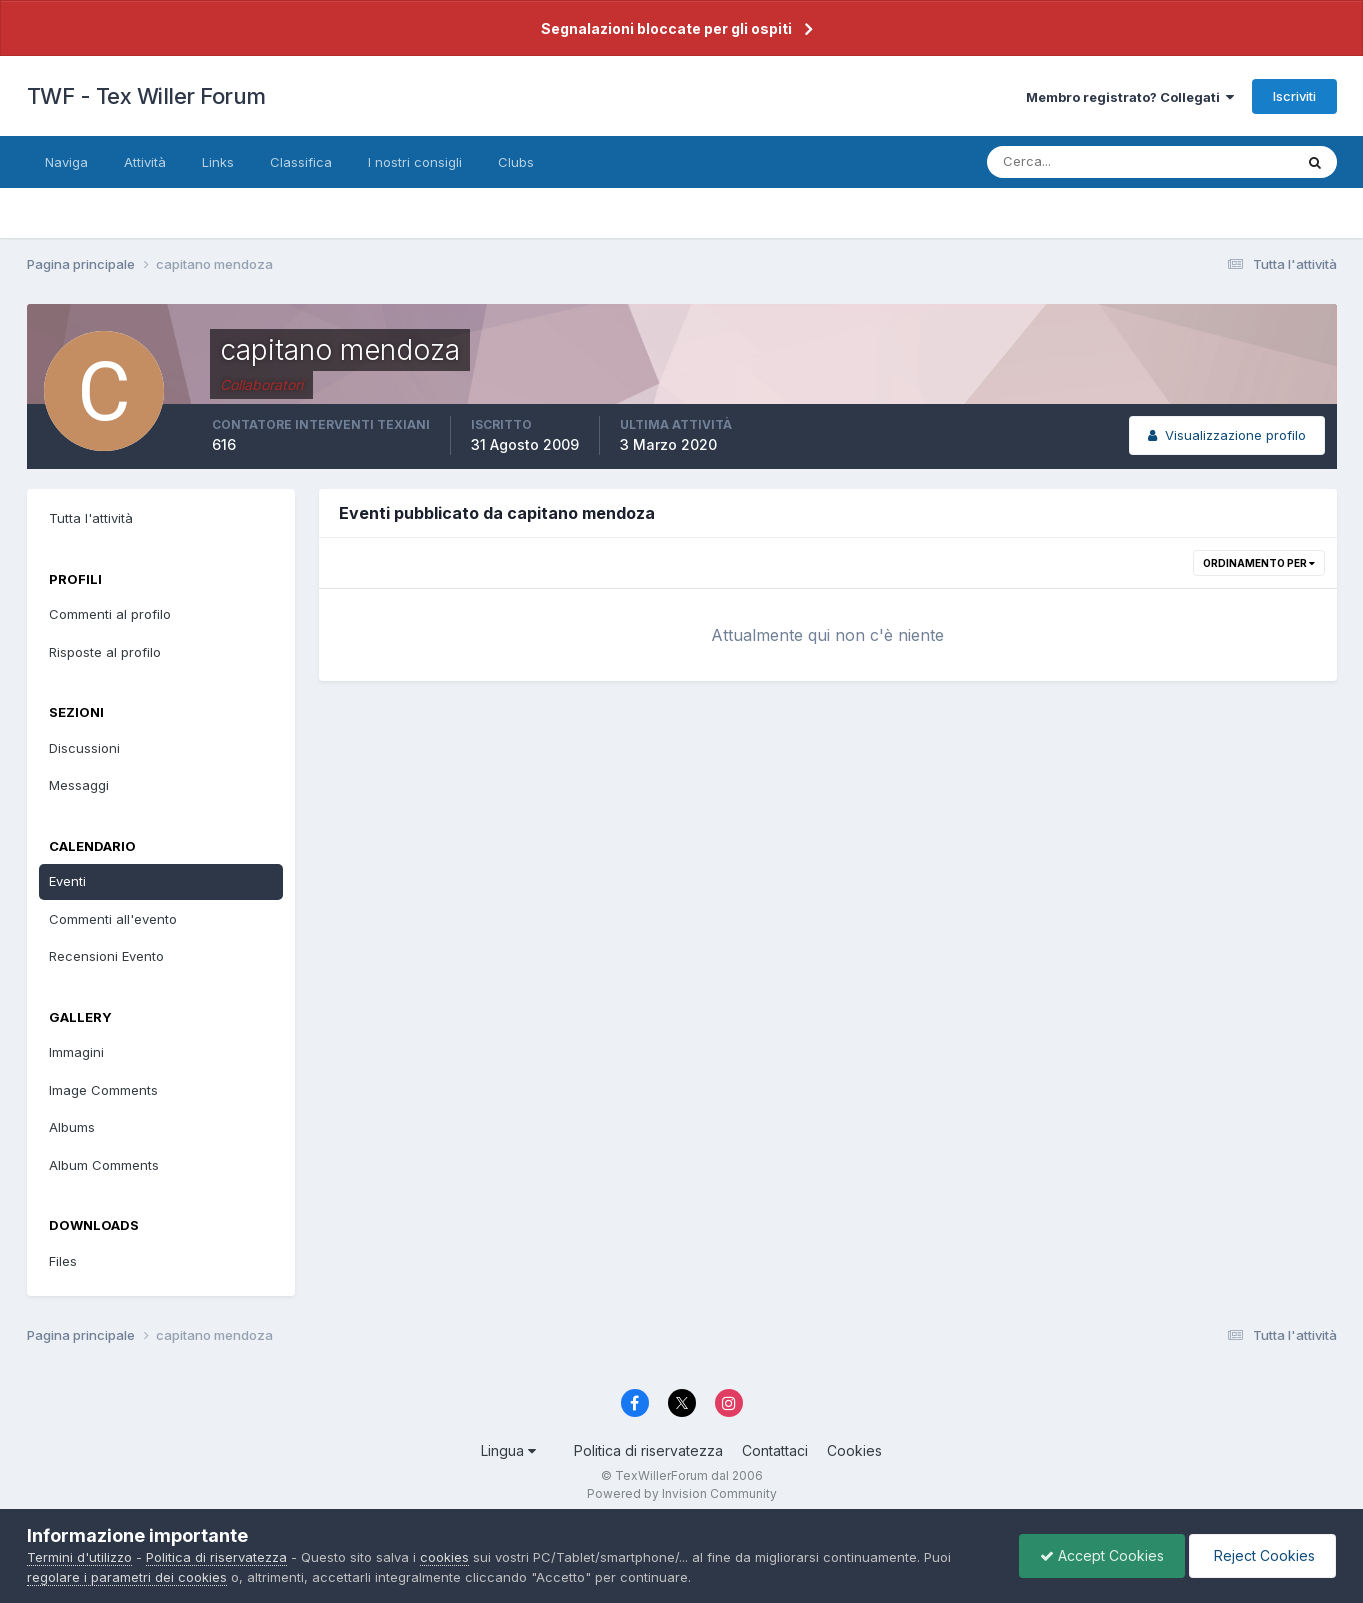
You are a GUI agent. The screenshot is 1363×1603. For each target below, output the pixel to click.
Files (63, 1261)
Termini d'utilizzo (79, 1557)
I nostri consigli (415, 162)
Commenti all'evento (113, 919)
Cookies (854, 1450)
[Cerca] (1075, 162)
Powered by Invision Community (682, 1493)
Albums (72, 1127)
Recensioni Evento (106, 956)
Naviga (66, 162)
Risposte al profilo (105, 652)
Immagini (76, 1052)
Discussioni (84, 748)
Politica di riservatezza (648, 1450)
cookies (444, 1557)
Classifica (301, 162)
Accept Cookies (1102, 1555)
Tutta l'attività (91, 518)
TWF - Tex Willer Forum (146, 96)
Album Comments (104, 1165)
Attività (145, 162)
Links (218, 162)
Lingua (508, 1450)
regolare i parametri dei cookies (127, 1577)
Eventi (67, 881)
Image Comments (103, 1090)
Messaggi (79, 785)
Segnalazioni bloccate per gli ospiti (666, 28)
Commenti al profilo (110, 614)
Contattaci (775, 1450)
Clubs (516, 162)
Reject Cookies (1262, 1555)
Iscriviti (1294, 96)
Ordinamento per (1259, 563)
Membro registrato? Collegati (1130, 97)
